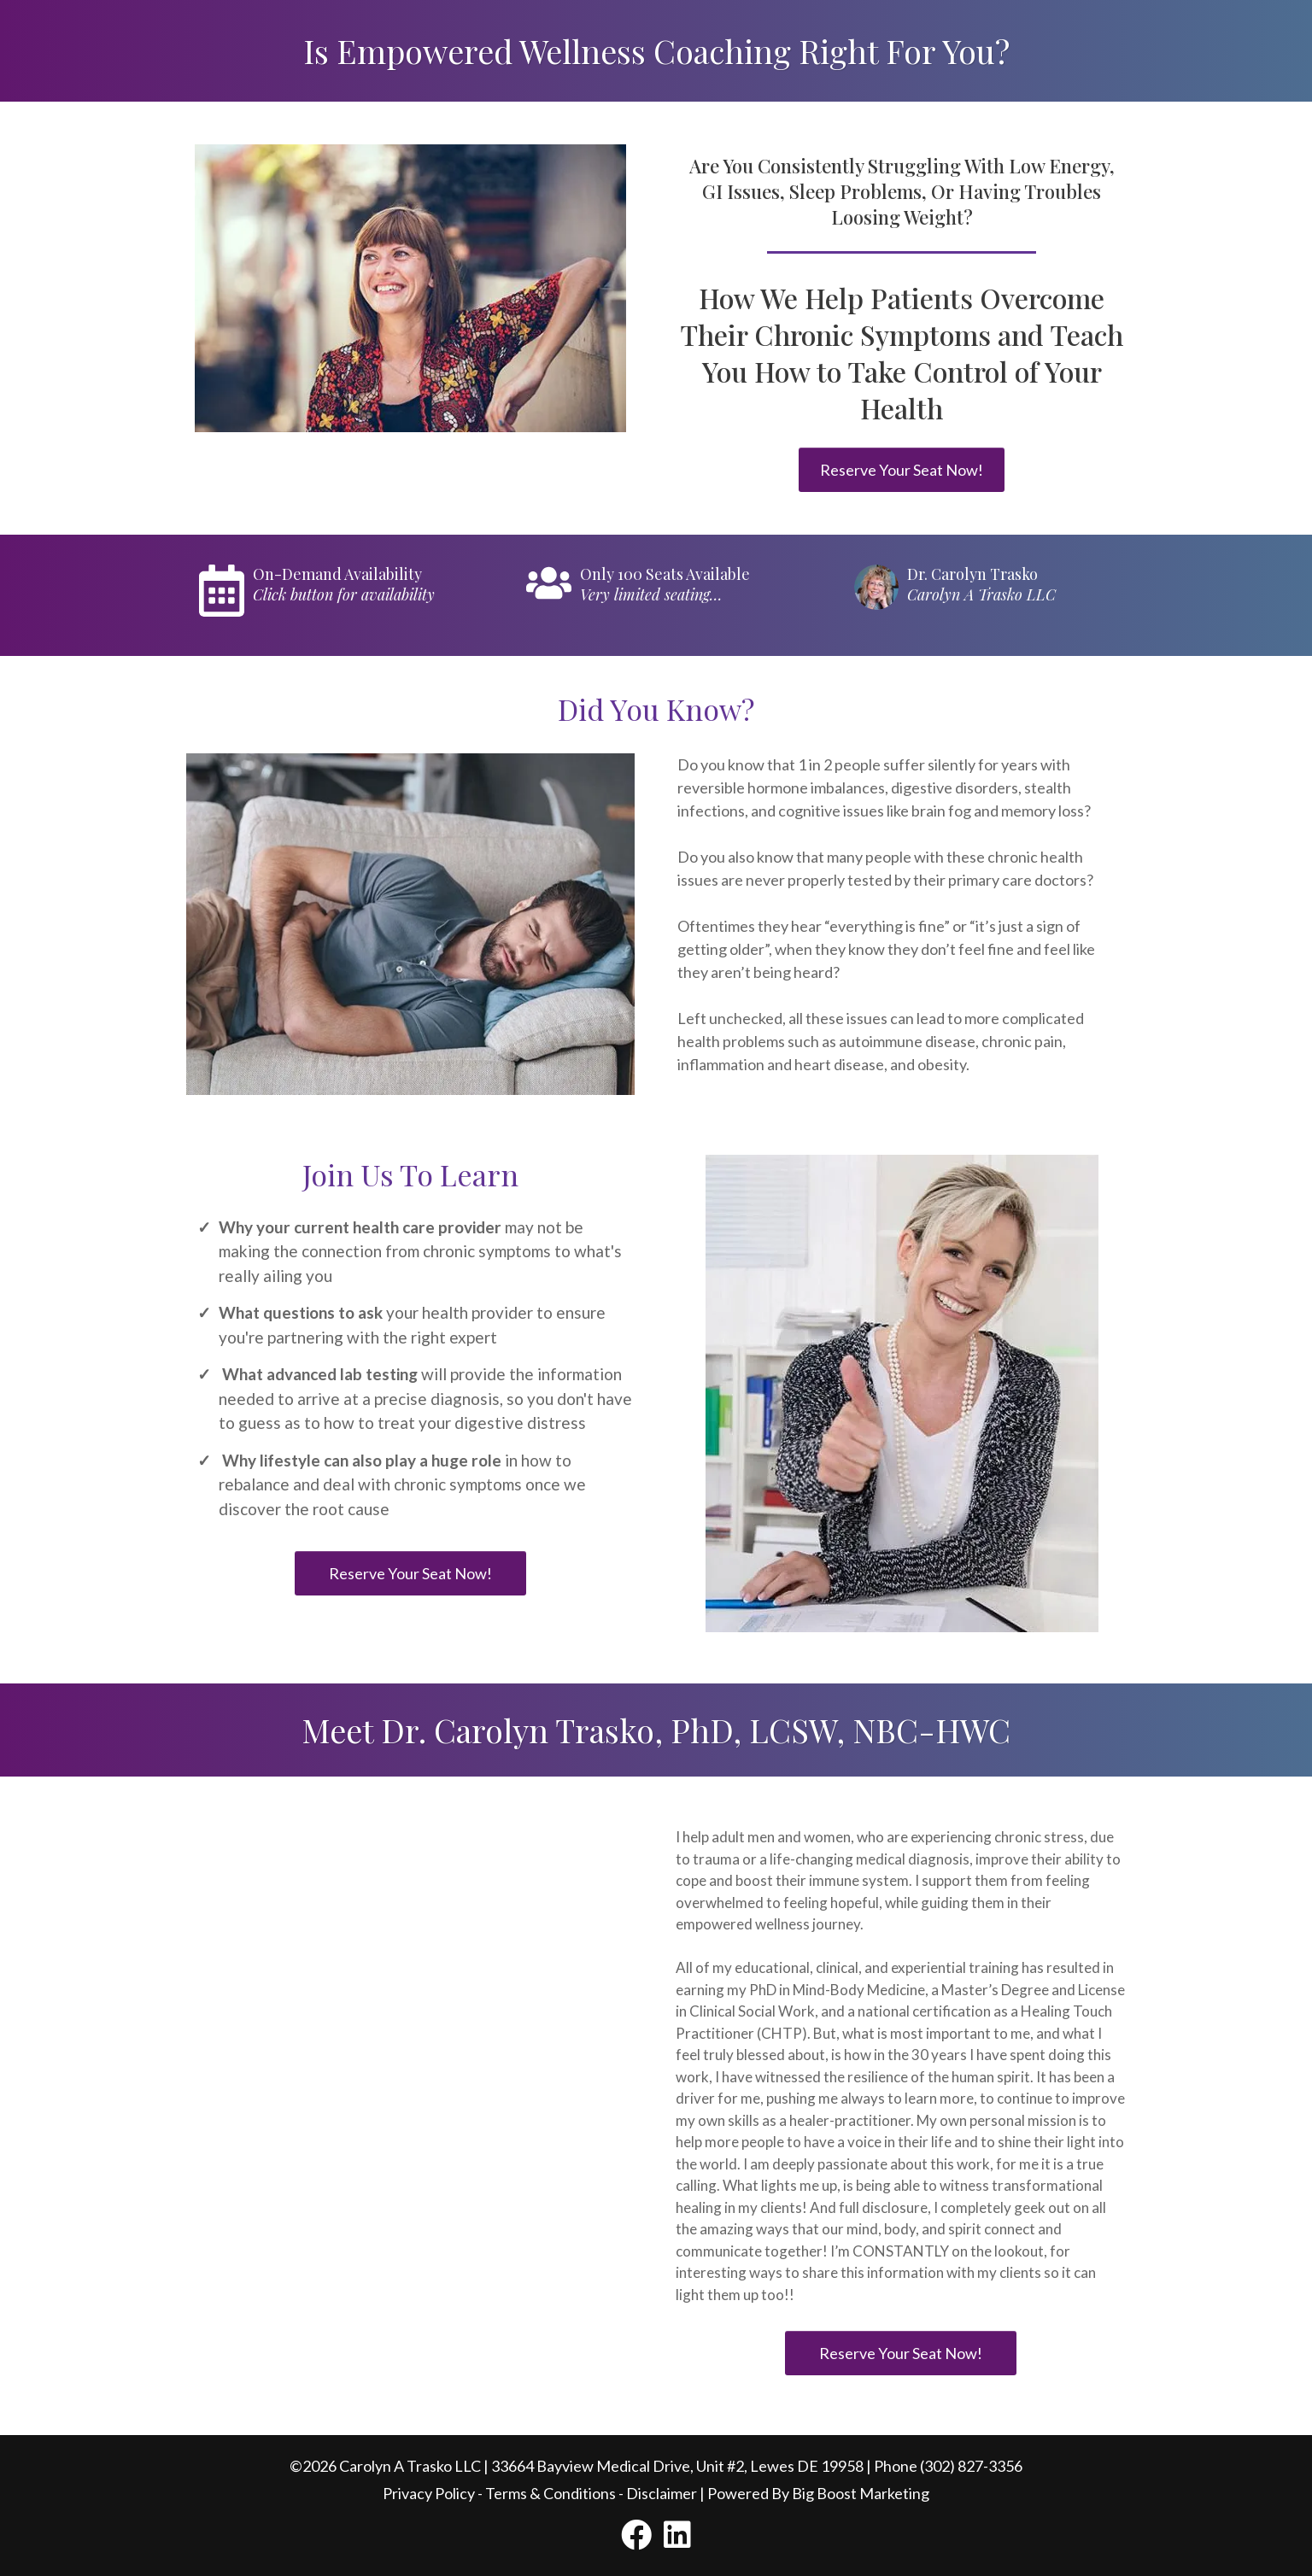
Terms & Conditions (550, 2493)
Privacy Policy (429, 2493)
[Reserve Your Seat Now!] (901, 470)
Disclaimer (661, 2493)
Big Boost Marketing (860, 2493)
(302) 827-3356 (971, 2465)
